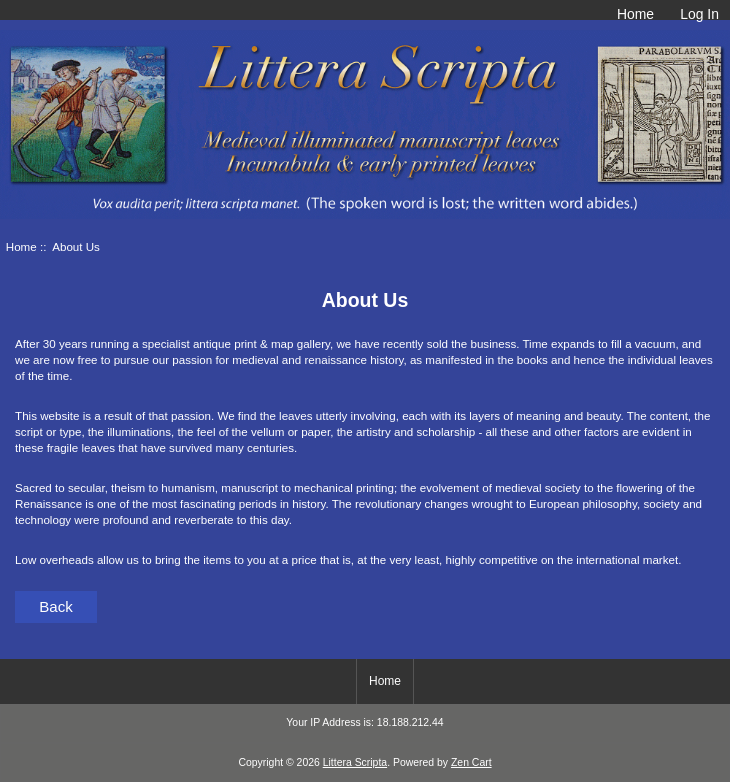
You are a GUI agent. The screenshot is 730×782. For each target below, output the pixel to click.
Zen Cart (471, 762)
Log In (699, 14)
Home (635, 14)
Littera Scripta (355, 762)
